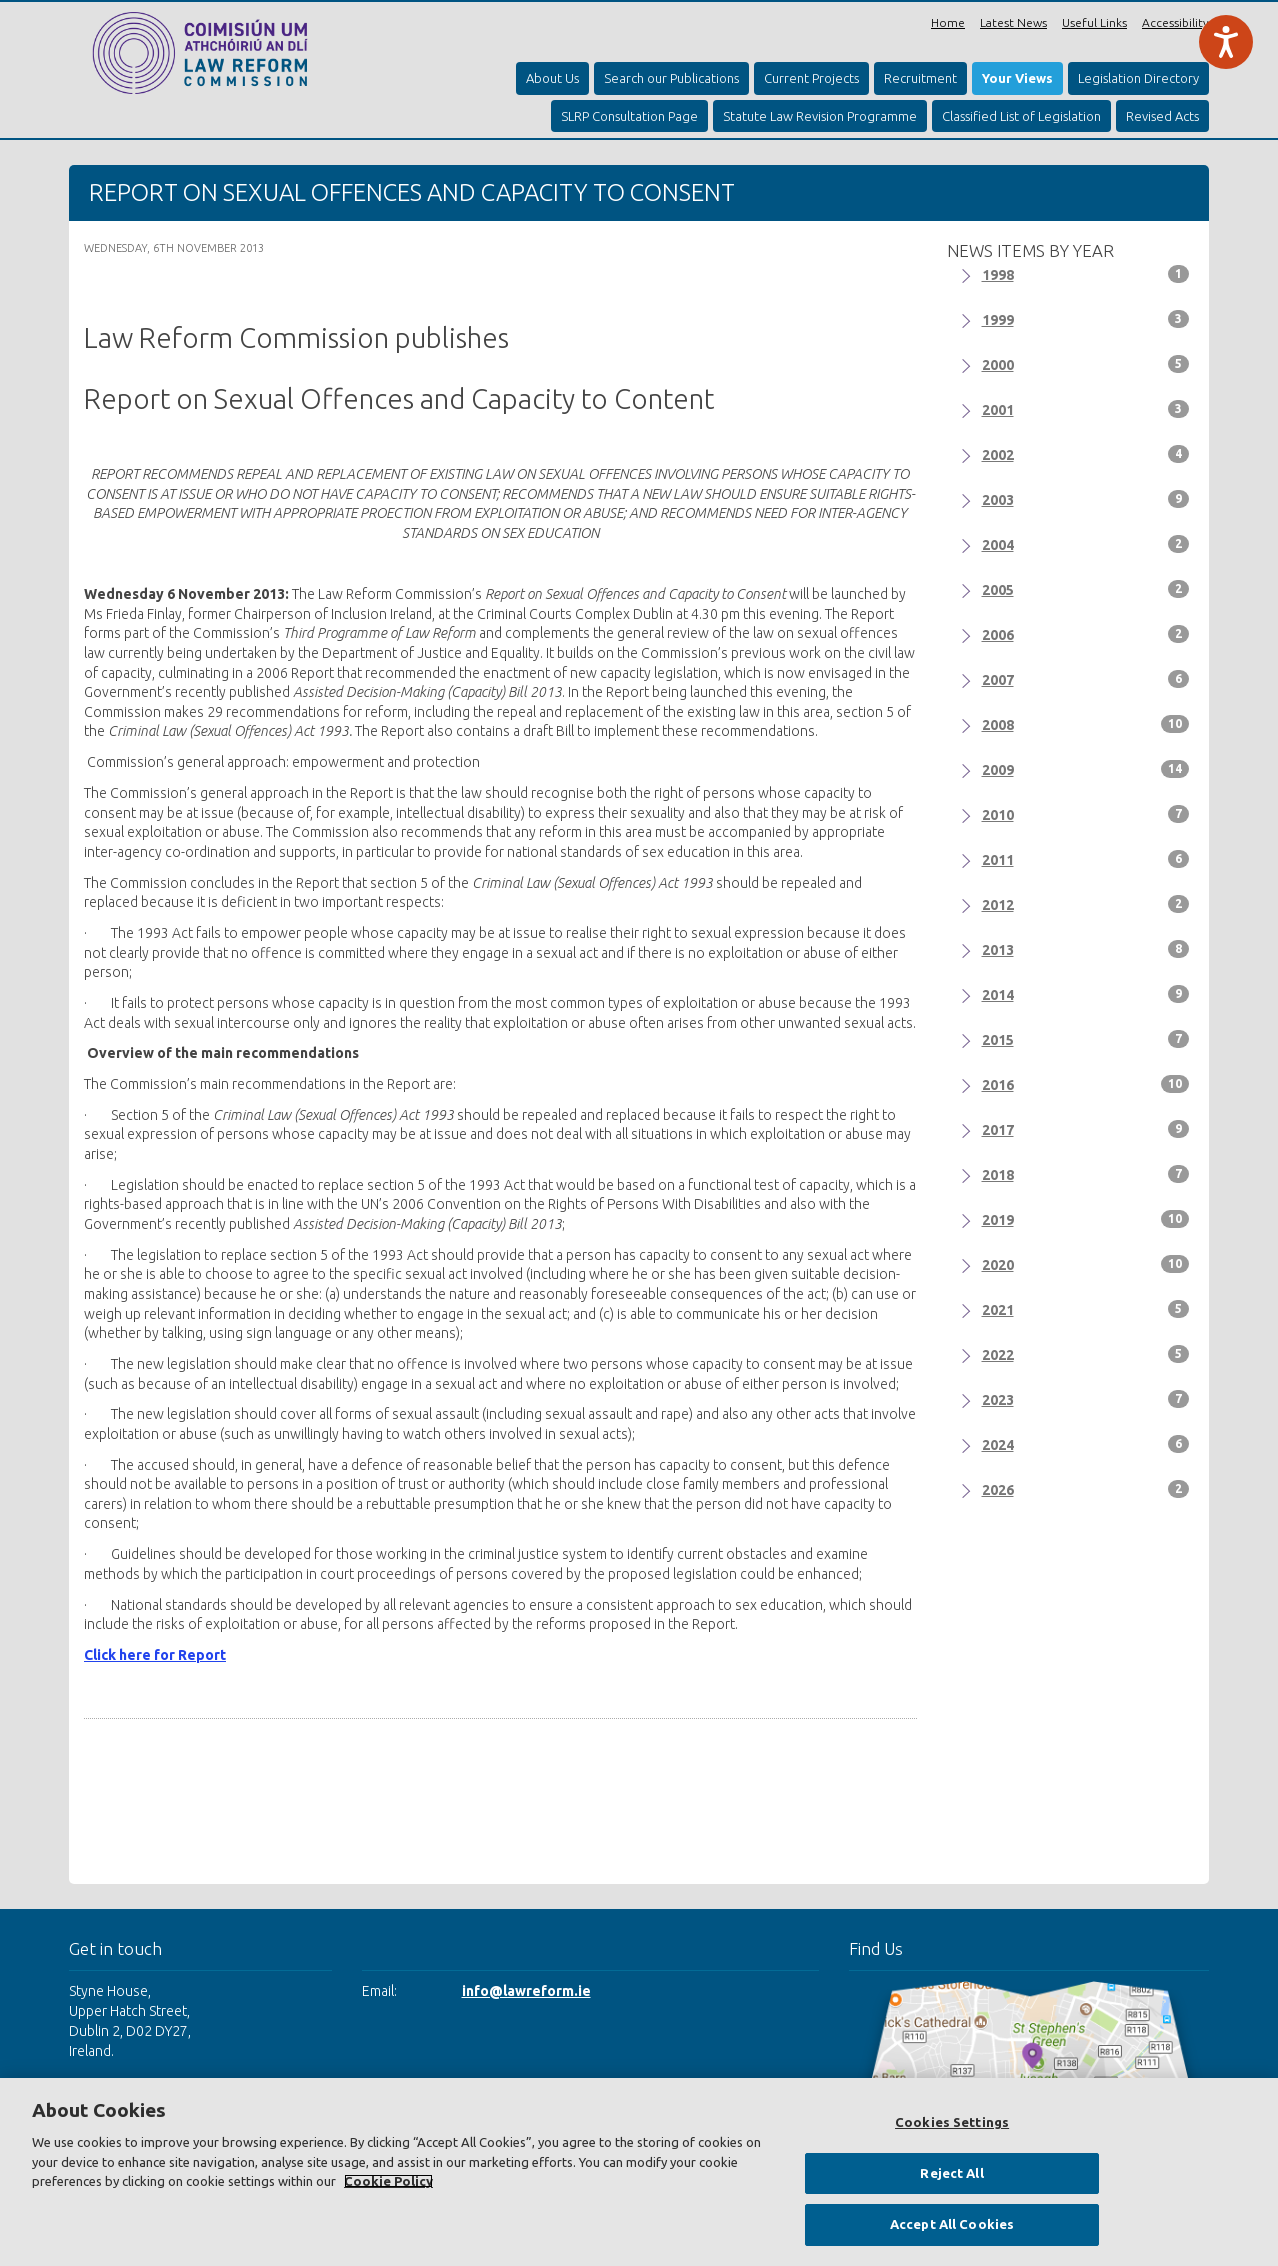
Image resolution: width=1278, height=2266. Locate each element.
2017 (1086, 1129)
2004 (1086, 544)
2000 (1086, 364)
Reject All (951, 2173)
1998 (1086, 274)
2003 (1086, 499)
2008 (1086, 724)
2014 (1086, 994)
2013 (1086, 949)
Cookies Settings (952, 2122)
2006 (1086, 634)
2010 (1086, 814)
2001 (1086, 409)
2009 (1086, 769)
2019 (1086, 1219)
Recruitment (920, 78)
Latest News (1013, 22)
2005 (1086, 589)
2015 (1086, 1039)
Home (948, 22)
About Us (552, 78)
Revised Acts (1162, 116)
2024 (1086, 1444)
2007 (1086, 679)
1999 (1086, 319)
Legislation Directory (1138, 78)
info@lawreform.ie (526, 1991)
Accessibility (1175, 22)
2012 (1086, 904)
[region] (639, 2172)
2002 (1086, 454)
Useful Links (1094, 22)
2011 (1086, 859)
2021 (1086, 1309)
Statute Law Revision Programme (820, 116)
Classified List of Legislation (1021, 116)
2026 (1086, 1489)
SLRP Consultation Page (629, 116)
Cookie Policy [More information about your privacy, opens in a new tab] (388, 2181)
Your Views (1017, 78)
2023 (1086, 1399)
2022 (1086, 1354)
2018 (1086, 1174)
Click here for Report (155, 1655)
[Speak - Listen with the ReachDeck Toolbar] (1226, 42)
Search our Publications (671, 78)
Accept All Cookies (952, 2224)
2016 (1086, 1084)
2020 (1086, 1264)
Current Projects (811, 78)
